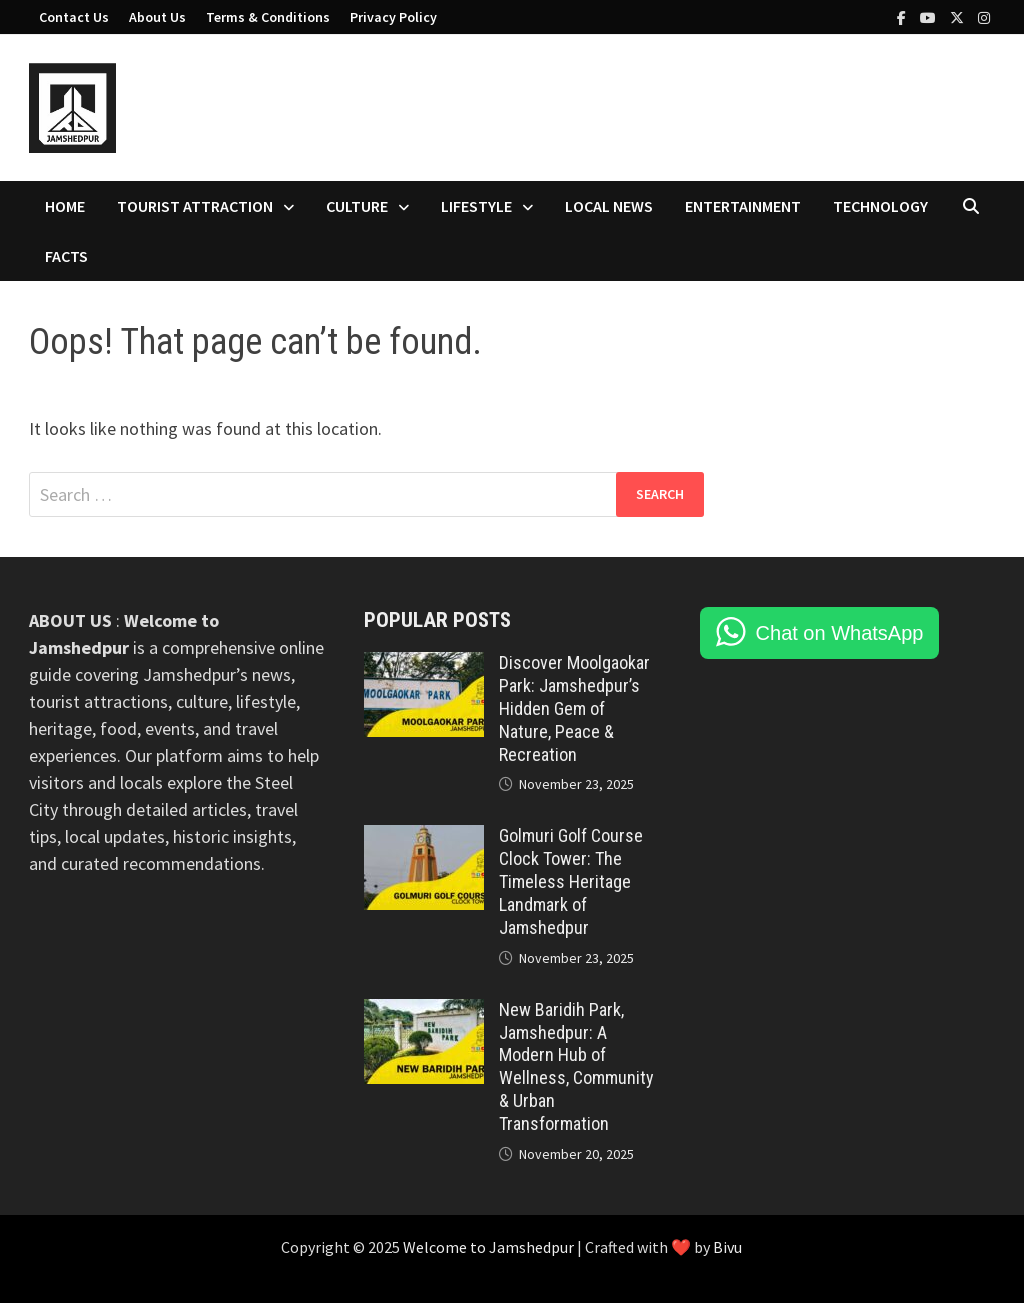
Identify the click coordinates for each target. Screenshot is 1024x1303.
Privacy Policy (393, 17)
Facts (66, 256)
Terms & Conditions (268, 17)
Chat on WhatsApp (840, 633)
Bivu (727, 1247)
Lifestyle (476, 206)
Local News (609, 206)
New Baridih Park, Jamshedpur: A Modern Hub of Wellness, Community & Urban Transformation (576, 1066)
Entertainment (743, 206)
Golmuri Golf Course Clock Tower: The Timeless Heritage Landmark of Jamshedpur (571, 881)
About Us (157, 17)
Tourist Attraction (195, 206)
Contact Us (74, 17)
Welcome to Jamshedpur (490, 1247)
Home (65, 206)
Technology (880, 206)
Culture (357, 206)
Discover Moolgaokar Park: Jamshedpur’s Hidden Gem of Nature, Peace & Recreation (574, 708)
